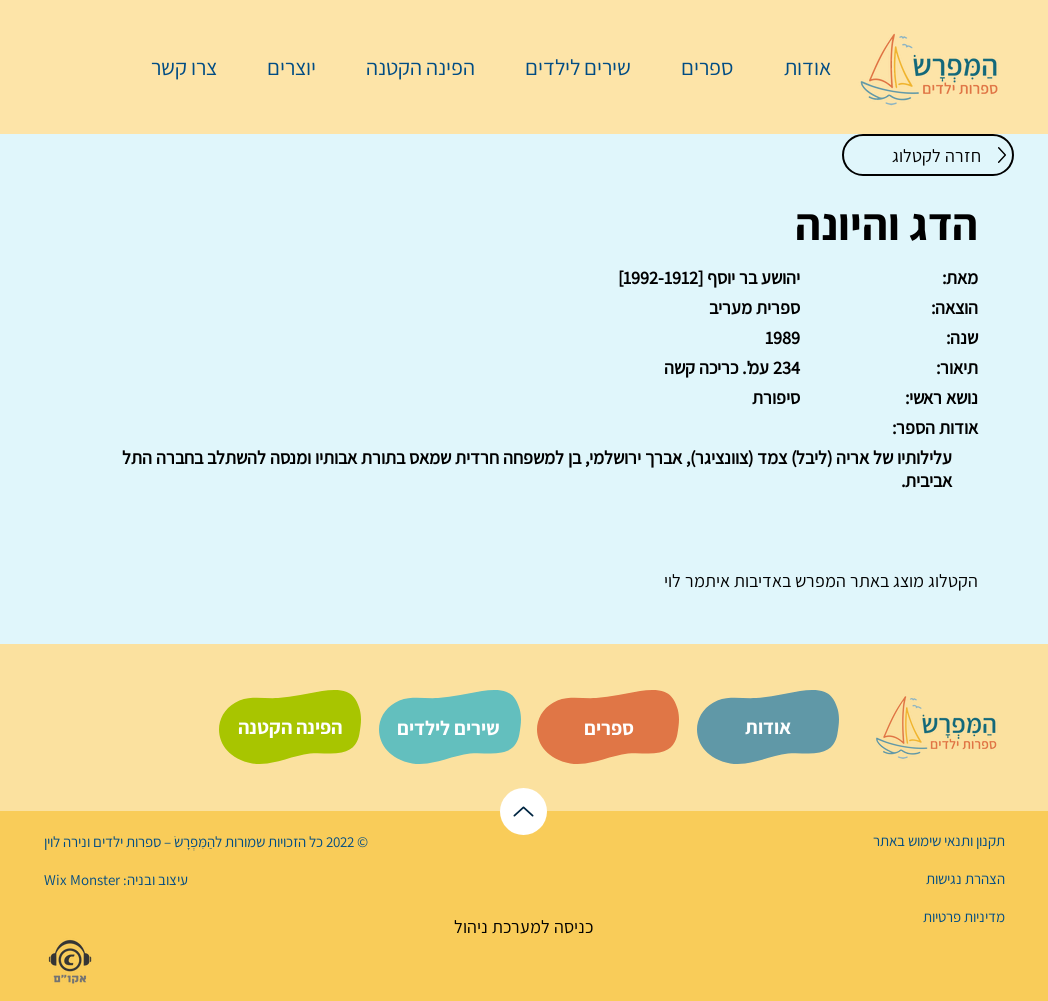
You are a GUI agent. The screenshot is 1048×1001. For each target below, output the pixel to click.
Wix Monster (82, 879)
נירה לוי (67, 841)
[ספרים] (609, 728)
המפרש (818, 580)
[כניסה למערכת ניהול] (523, 926)
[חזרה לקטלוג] (928, 155)
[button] (697, 67)
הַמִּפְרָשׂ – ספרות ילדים (152, 841)
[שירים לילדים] (448, 728)
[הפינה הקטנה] (290, 727)
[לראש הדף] (523, 811)
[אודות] (768, 727)
